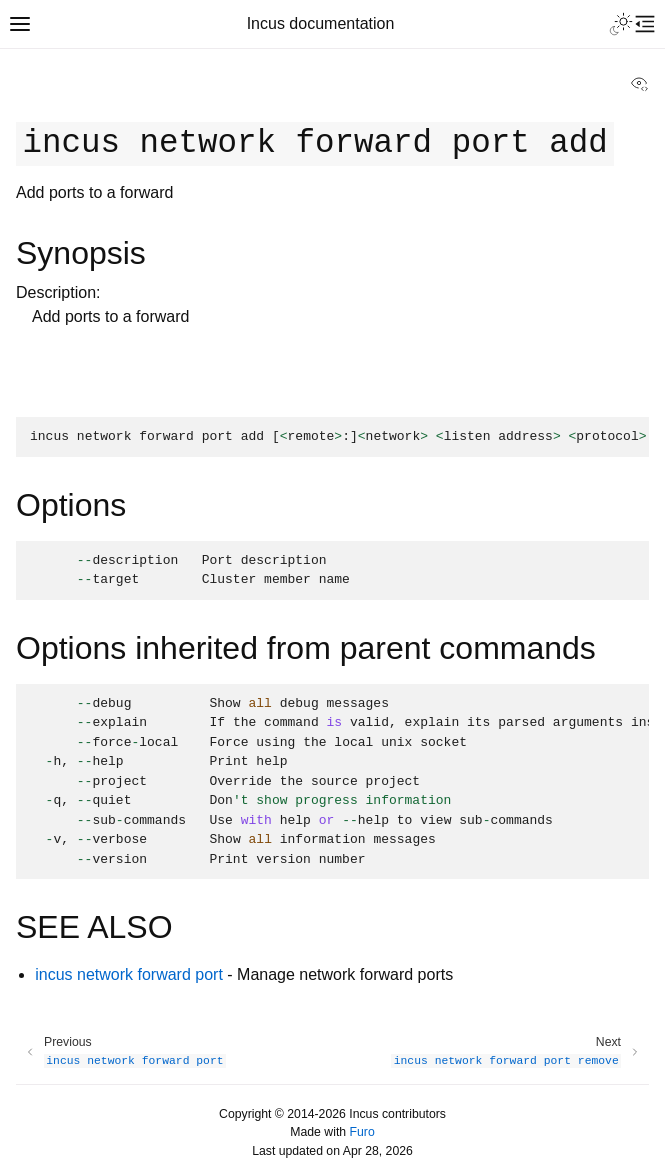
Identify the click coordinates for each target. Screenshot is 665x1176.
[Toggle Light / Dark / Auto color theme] (621, 24)
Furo (362, 1132)
